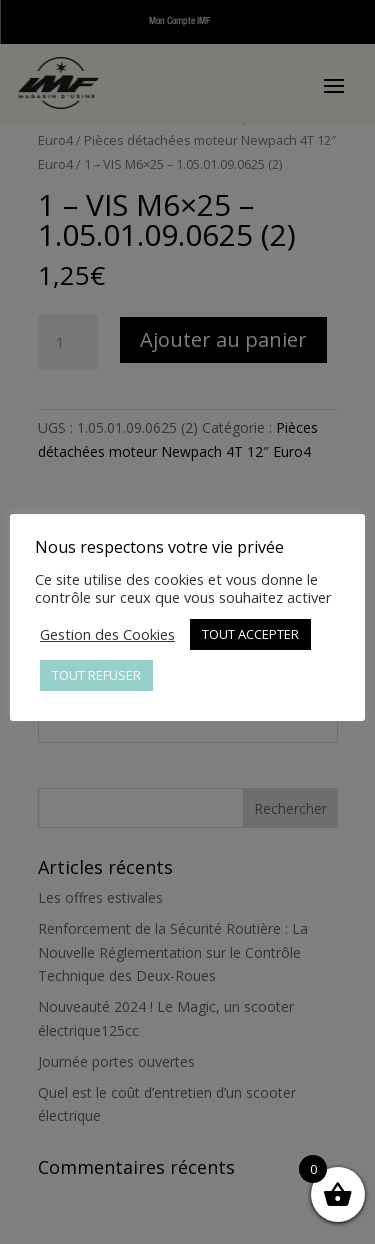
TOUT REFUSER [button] (96, 675)
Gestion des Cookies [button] (107, 634)
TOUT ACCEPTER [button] (250, 634)
